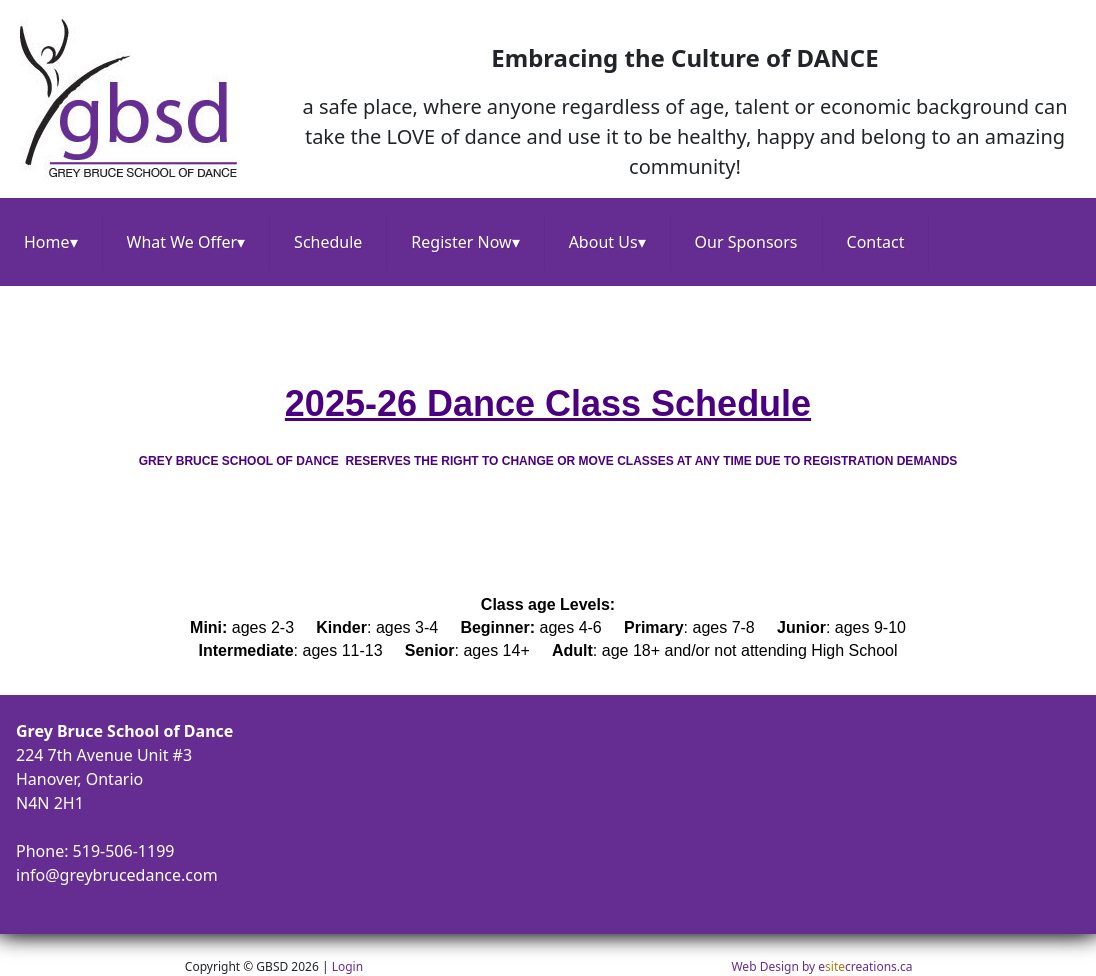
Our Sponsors (746, 242)
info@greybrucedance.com (117, 875)
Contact (876, 242)
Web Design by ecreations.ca (821, 966)
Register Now (465, 242)
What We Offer (186, 242)
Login (347, 966)
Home (51, 242)
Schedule (328, 242)
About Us (607, 242)
